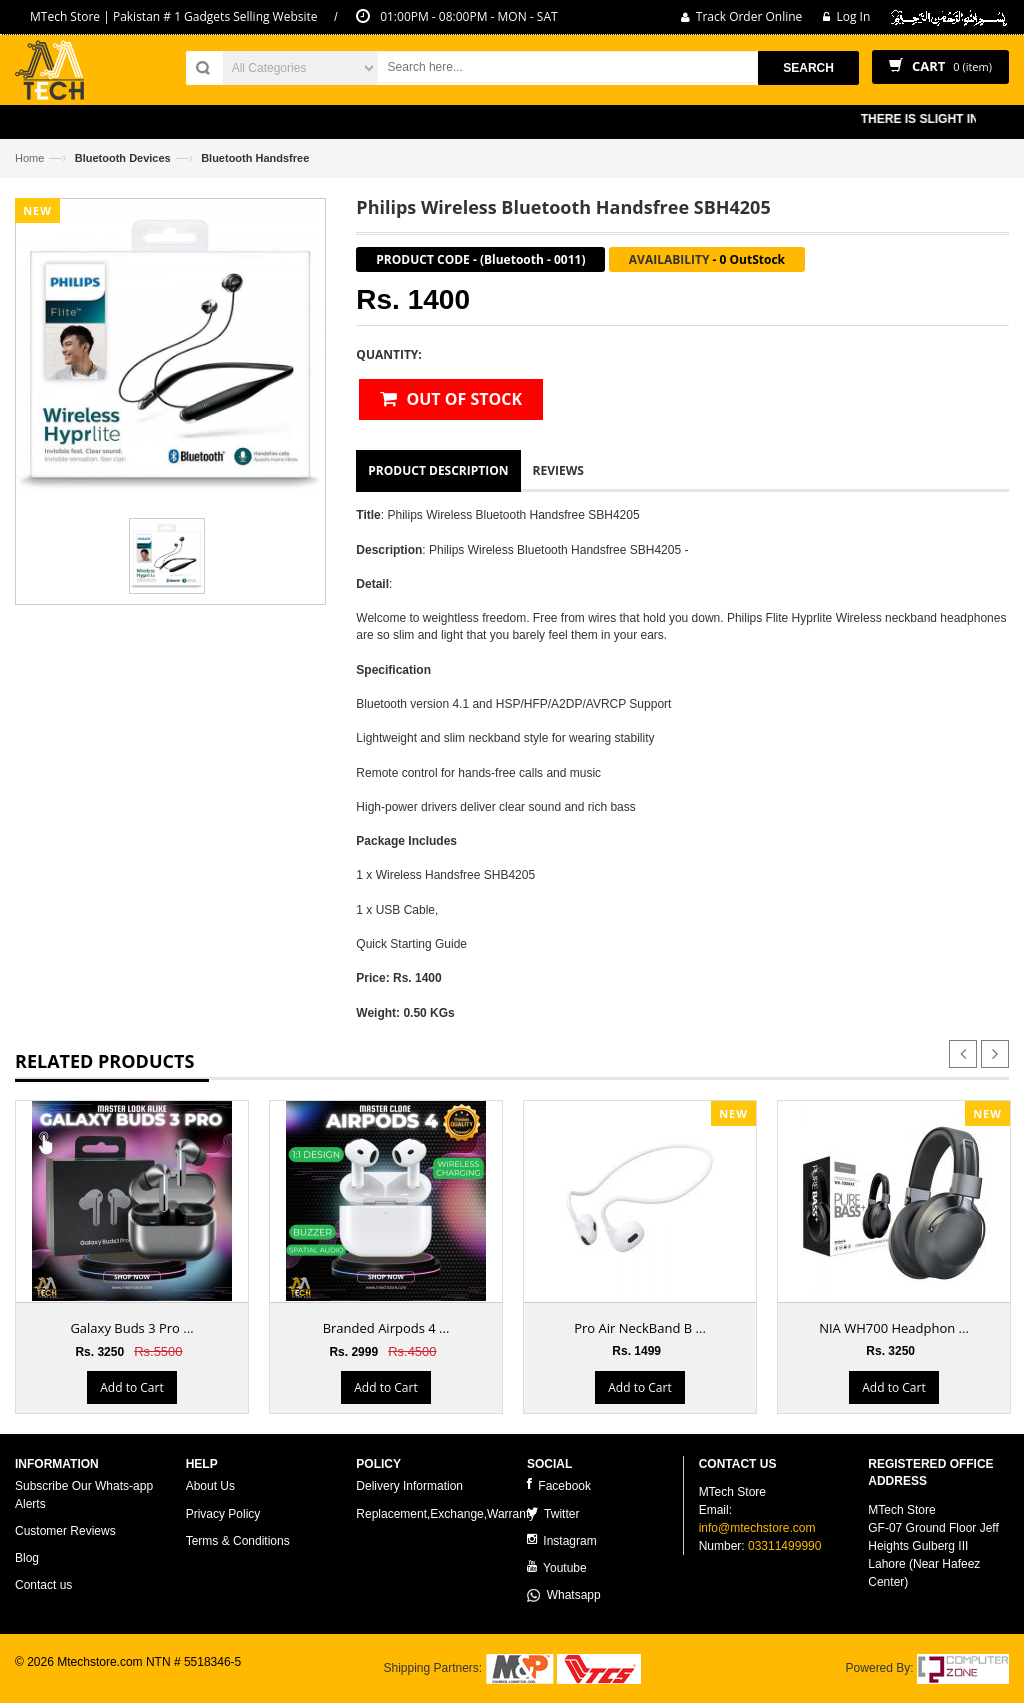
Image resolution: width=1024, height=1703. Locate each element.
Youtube (557, 1567)
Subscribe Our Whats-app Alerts (84, 1494)
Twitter (553, 1513)
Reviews (558, 470)
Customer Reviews (65, 1531)
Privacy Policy (223, 1514)
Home (29, 158)
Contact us (43, 1585)
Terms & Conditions (238, 1541)
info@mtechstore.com (757, 1528)
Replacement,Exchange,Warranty (445, 1514)
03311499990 (784, 1546)
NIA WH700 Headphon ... (894, 1328)
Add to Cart (131, 1387)
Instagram (562, 1540)
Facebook (559, 1485)
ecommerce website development (104, 1679)
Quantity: (388, 354)
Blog (27, 1558)
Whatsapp (564, 1595)
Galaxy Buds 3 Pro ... (131, 1328)
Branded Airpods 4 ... (386, 1328)
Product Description (438, 470)
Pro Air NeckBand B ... (640, 1328)
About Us (210, 1486)
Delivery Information (409, 1486)
